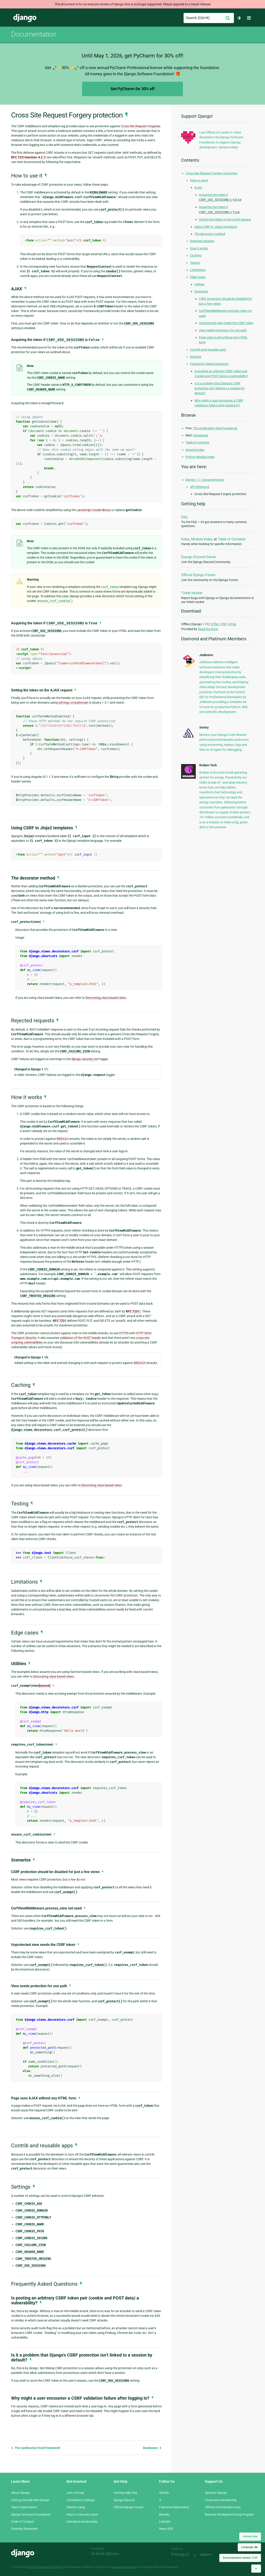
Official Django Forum (198, 575)
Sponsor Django (216, 2492)
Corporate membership (221, 2500)
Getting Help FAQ (125, 2492)
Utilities (199, 284)
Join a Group (75, 2492)
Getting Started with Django (30, 2500)
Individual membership (81, 2521)
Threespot (181, 2554)
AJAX (198, 187)
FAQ (184, 517)
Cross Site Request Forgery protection (211, 173)
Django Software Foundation (31, 2514)
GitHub (164, 2492)
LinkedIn (165, 2521)
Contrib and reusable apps (208, 349)
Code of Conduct (22, 2521)
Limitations (198, 270)
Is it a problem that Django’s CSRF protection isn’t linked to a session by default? (219, 388)
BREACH (63, 1139)
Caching (195, 255)
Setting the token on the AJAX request (225, 219)
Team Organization (24, 2507)
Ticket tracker (191, 593)
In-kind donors (105, 2553)
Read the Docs (208, 629)
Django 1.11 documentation (205, 480)
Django (24, 18)
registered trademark (123, 2567)
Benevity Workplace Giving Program (229, 2514)
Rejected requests (202, 241)
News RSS (166, 2528)
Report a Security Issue (82, 2514)
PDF (224, 624)
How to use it (199, 180)
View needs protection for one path (223, 330)
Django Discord (124, 2500)
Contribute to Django (80, 2500)
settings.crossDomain (73, 702)
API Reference (199, 487)
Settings (195, 356)
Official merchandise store (223, 2507)
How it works (199, 248)
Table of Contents (231, 539)
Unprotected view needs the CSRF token (226, 323)
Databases (152, 2448)
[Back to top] (256, 2568)
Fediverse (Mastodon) (174, 2507)
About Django (20, 2492)
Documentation (33, 34)
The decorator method (209, 234)
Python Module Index (200, 457)
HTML (215, 624)
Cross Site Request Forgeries (140, 126)
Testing (195, 263)
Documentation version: (240, 2557)
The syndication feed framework (35, 2448)
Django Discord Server (198, 557)
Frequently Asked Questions (209, 364)
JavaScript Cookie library (94, 510)
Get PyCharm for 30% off (132, 88)
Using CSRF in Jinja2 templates (215, 227)
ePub (232, 624)
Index (185, 539)
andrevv (210, 2554)
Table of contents (197, 442)
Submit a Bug (75, 2507)
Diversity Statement (24, 2528)
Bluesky (164, 2514)
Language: (249, 2547)
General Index (195, 450)
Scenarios (201, 291)
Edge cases (198, 277)
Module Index (201, 539)
